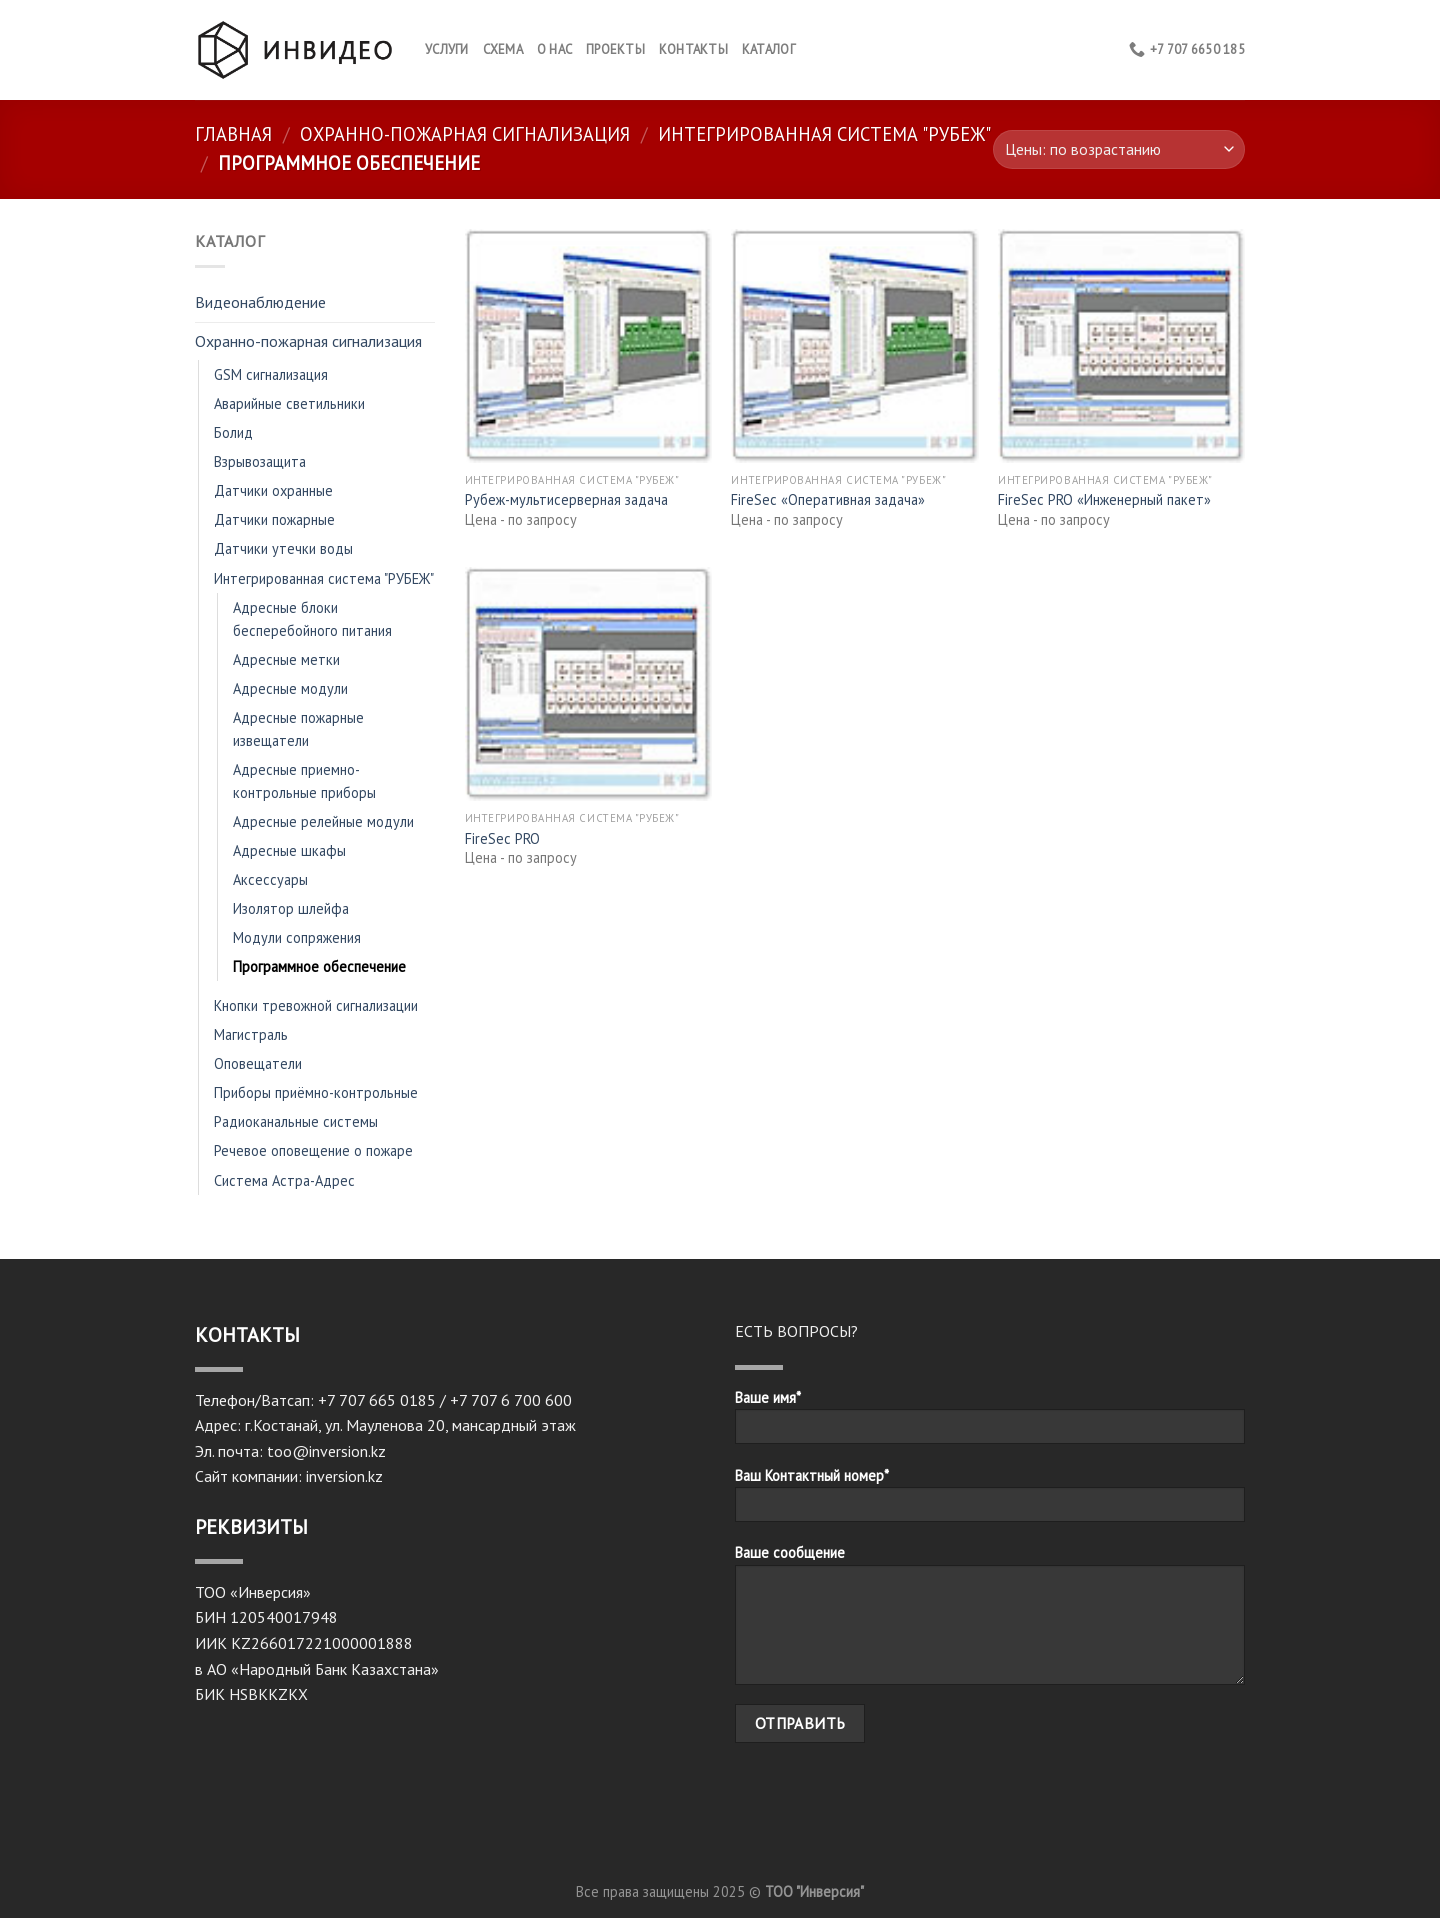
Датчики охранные (273, 490)
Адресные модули (290, 688)
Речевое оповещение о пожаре (313, 1150)
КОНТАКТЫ (693, 49)
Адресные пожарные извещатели (298, 729)
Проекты (615, 49)
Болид (233, 432)
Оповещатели (258, 1063)
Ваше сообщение (990, 1620)
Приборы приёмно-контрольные (316, 1092)
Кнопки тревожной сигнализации (316, 1005)
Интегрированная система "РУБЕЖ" (824, 134)
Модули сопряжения (297, 937)
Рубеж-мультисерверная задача (566, 500)
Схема (503, 49)
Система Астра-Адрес (284, 1180)
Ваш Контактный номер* (990, 1501)
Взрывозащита (260, 461)
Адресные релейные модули (323, 821)
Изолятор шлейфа (291, 908)
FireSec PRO (502, 839)
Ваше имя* (990, 1423)
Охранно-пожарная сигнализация (465, 134)
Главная (233, 134)
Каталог (768, 49)
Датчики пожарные (274, 519)
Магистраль (251, 1034)
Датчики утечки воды (283, 548)
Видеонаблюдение (260, 302)
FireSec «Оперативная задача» (828, 500)
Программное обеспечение (319, 966)
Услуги (447, 49)
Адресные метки (286, 659)
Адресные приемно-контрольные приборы (304, 781)
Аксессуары (270, 879)
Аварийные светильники (289, 403)
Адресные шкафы (289, 850)
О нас (554, 49)
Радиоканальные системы (296, 1121)
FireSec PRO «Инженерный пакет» (1104, 500)
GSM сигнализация (271, 374)
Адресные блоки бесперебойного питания (312, 619)
